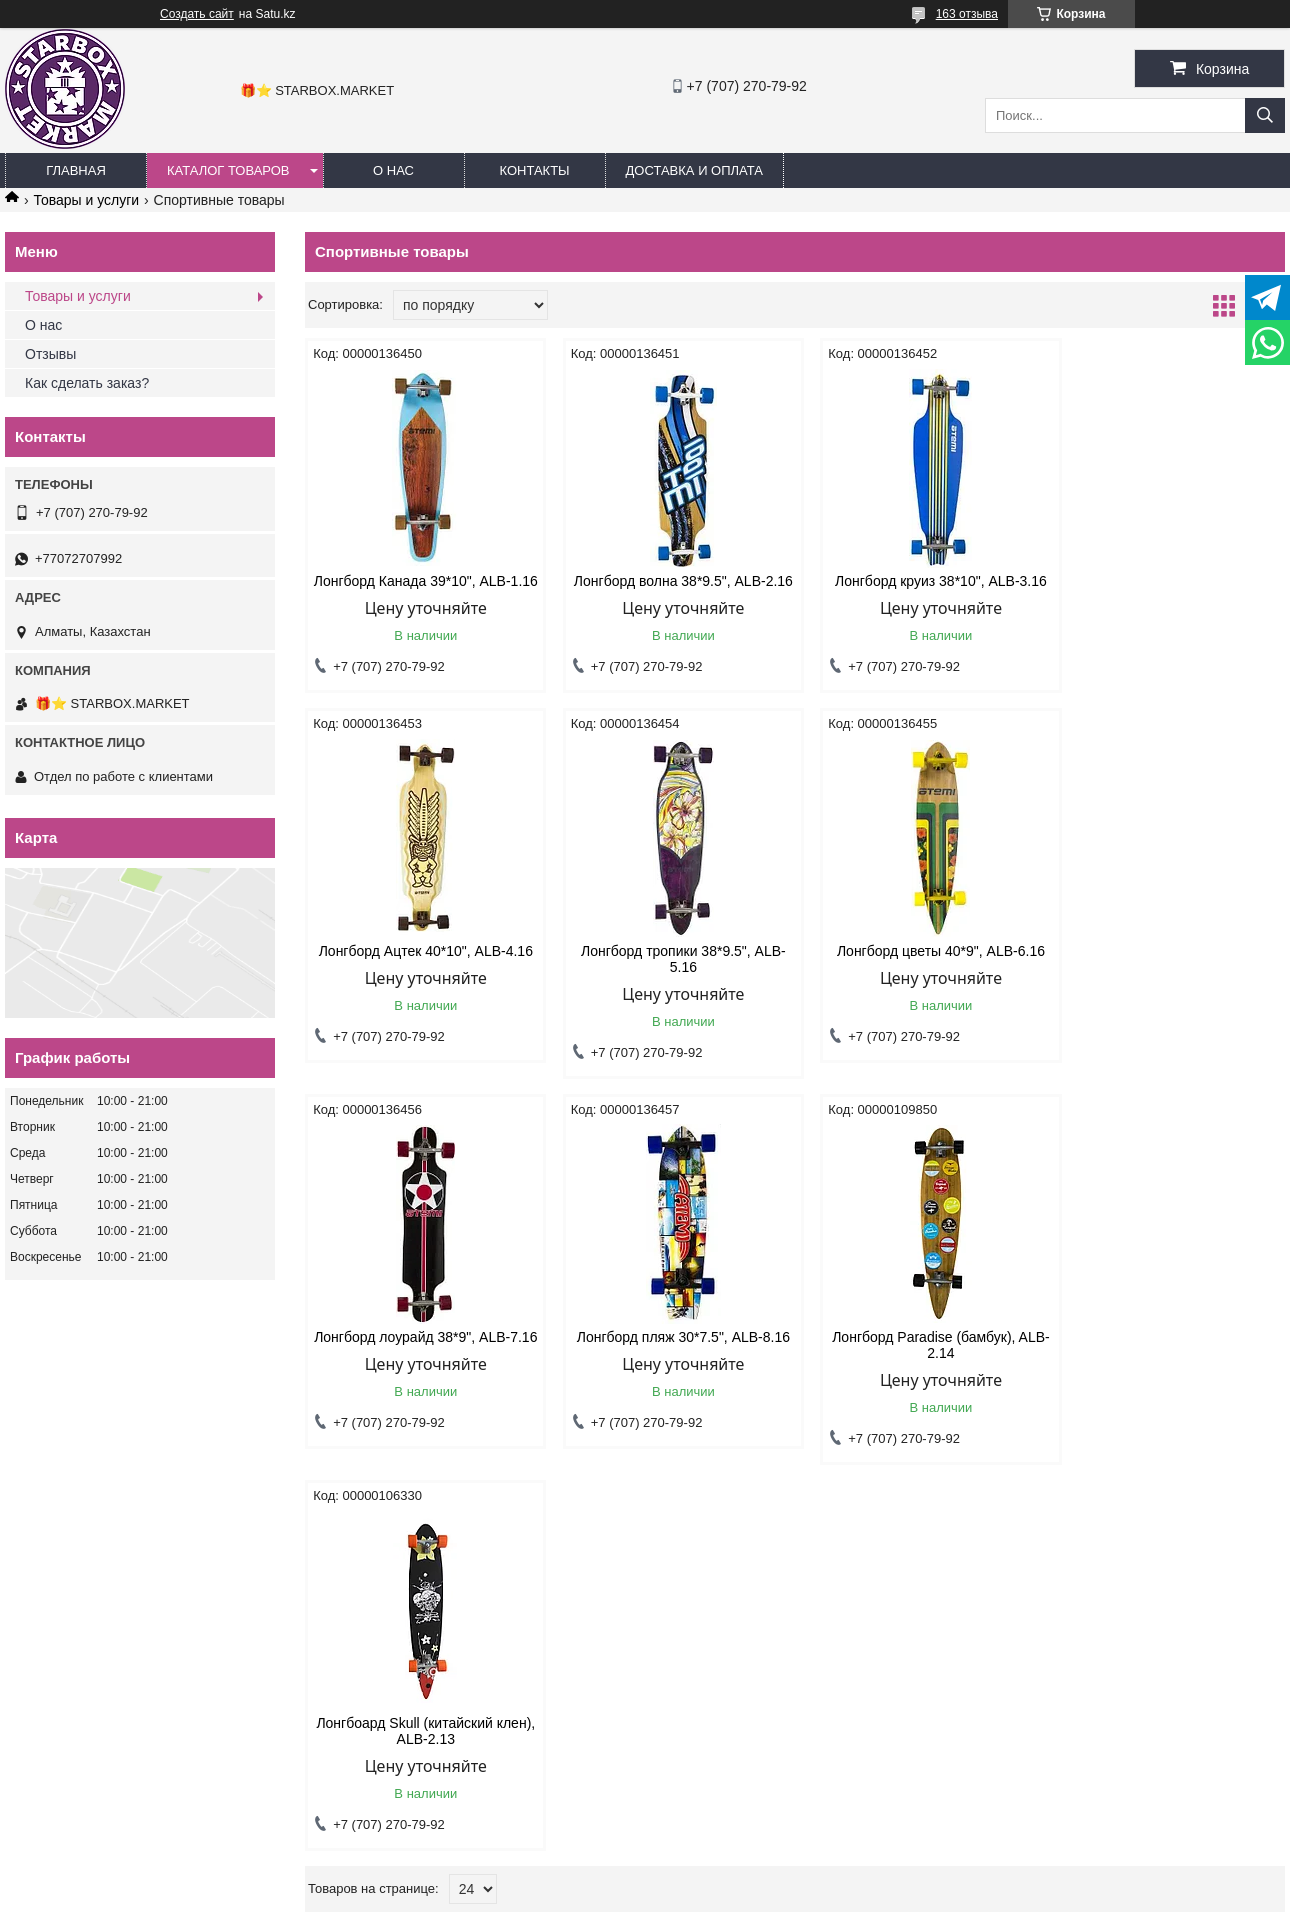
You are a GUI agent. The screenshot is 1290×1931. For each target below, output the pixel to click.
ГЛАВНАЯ (76, 170)
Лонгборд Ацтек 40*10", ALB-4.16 (1168, 581)
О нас (43, 325)
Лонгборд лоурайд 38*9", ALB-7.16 (919, 975)
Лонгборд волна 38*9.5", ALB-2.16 (671, 589)
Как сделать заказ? (87, 383)
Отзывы (50, 354)
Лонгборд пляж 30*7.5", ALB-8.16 (1168, 967)
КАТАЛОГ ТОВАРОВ (228, 170)
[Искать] (1265, 115)
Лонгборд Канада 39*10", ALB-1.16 (421, 589)
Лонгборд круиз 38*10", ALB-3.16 (920, 581)
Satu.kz (730, 1894)
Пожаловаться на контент (721, 1912)
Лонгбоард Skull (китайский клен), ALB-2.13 (670, 1361)
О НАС (393, 170)
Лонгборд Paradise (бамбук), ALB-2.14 (421, 1361)
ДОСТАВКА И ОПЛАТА (694, 170)
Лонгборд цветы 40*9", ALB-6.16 (670, 967)
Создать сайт (197, 14)
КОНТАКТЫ (534, 170)
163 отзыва (967, 14)
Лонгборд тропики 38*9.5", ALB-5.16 (421, 975)
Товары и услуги (86, 200)
